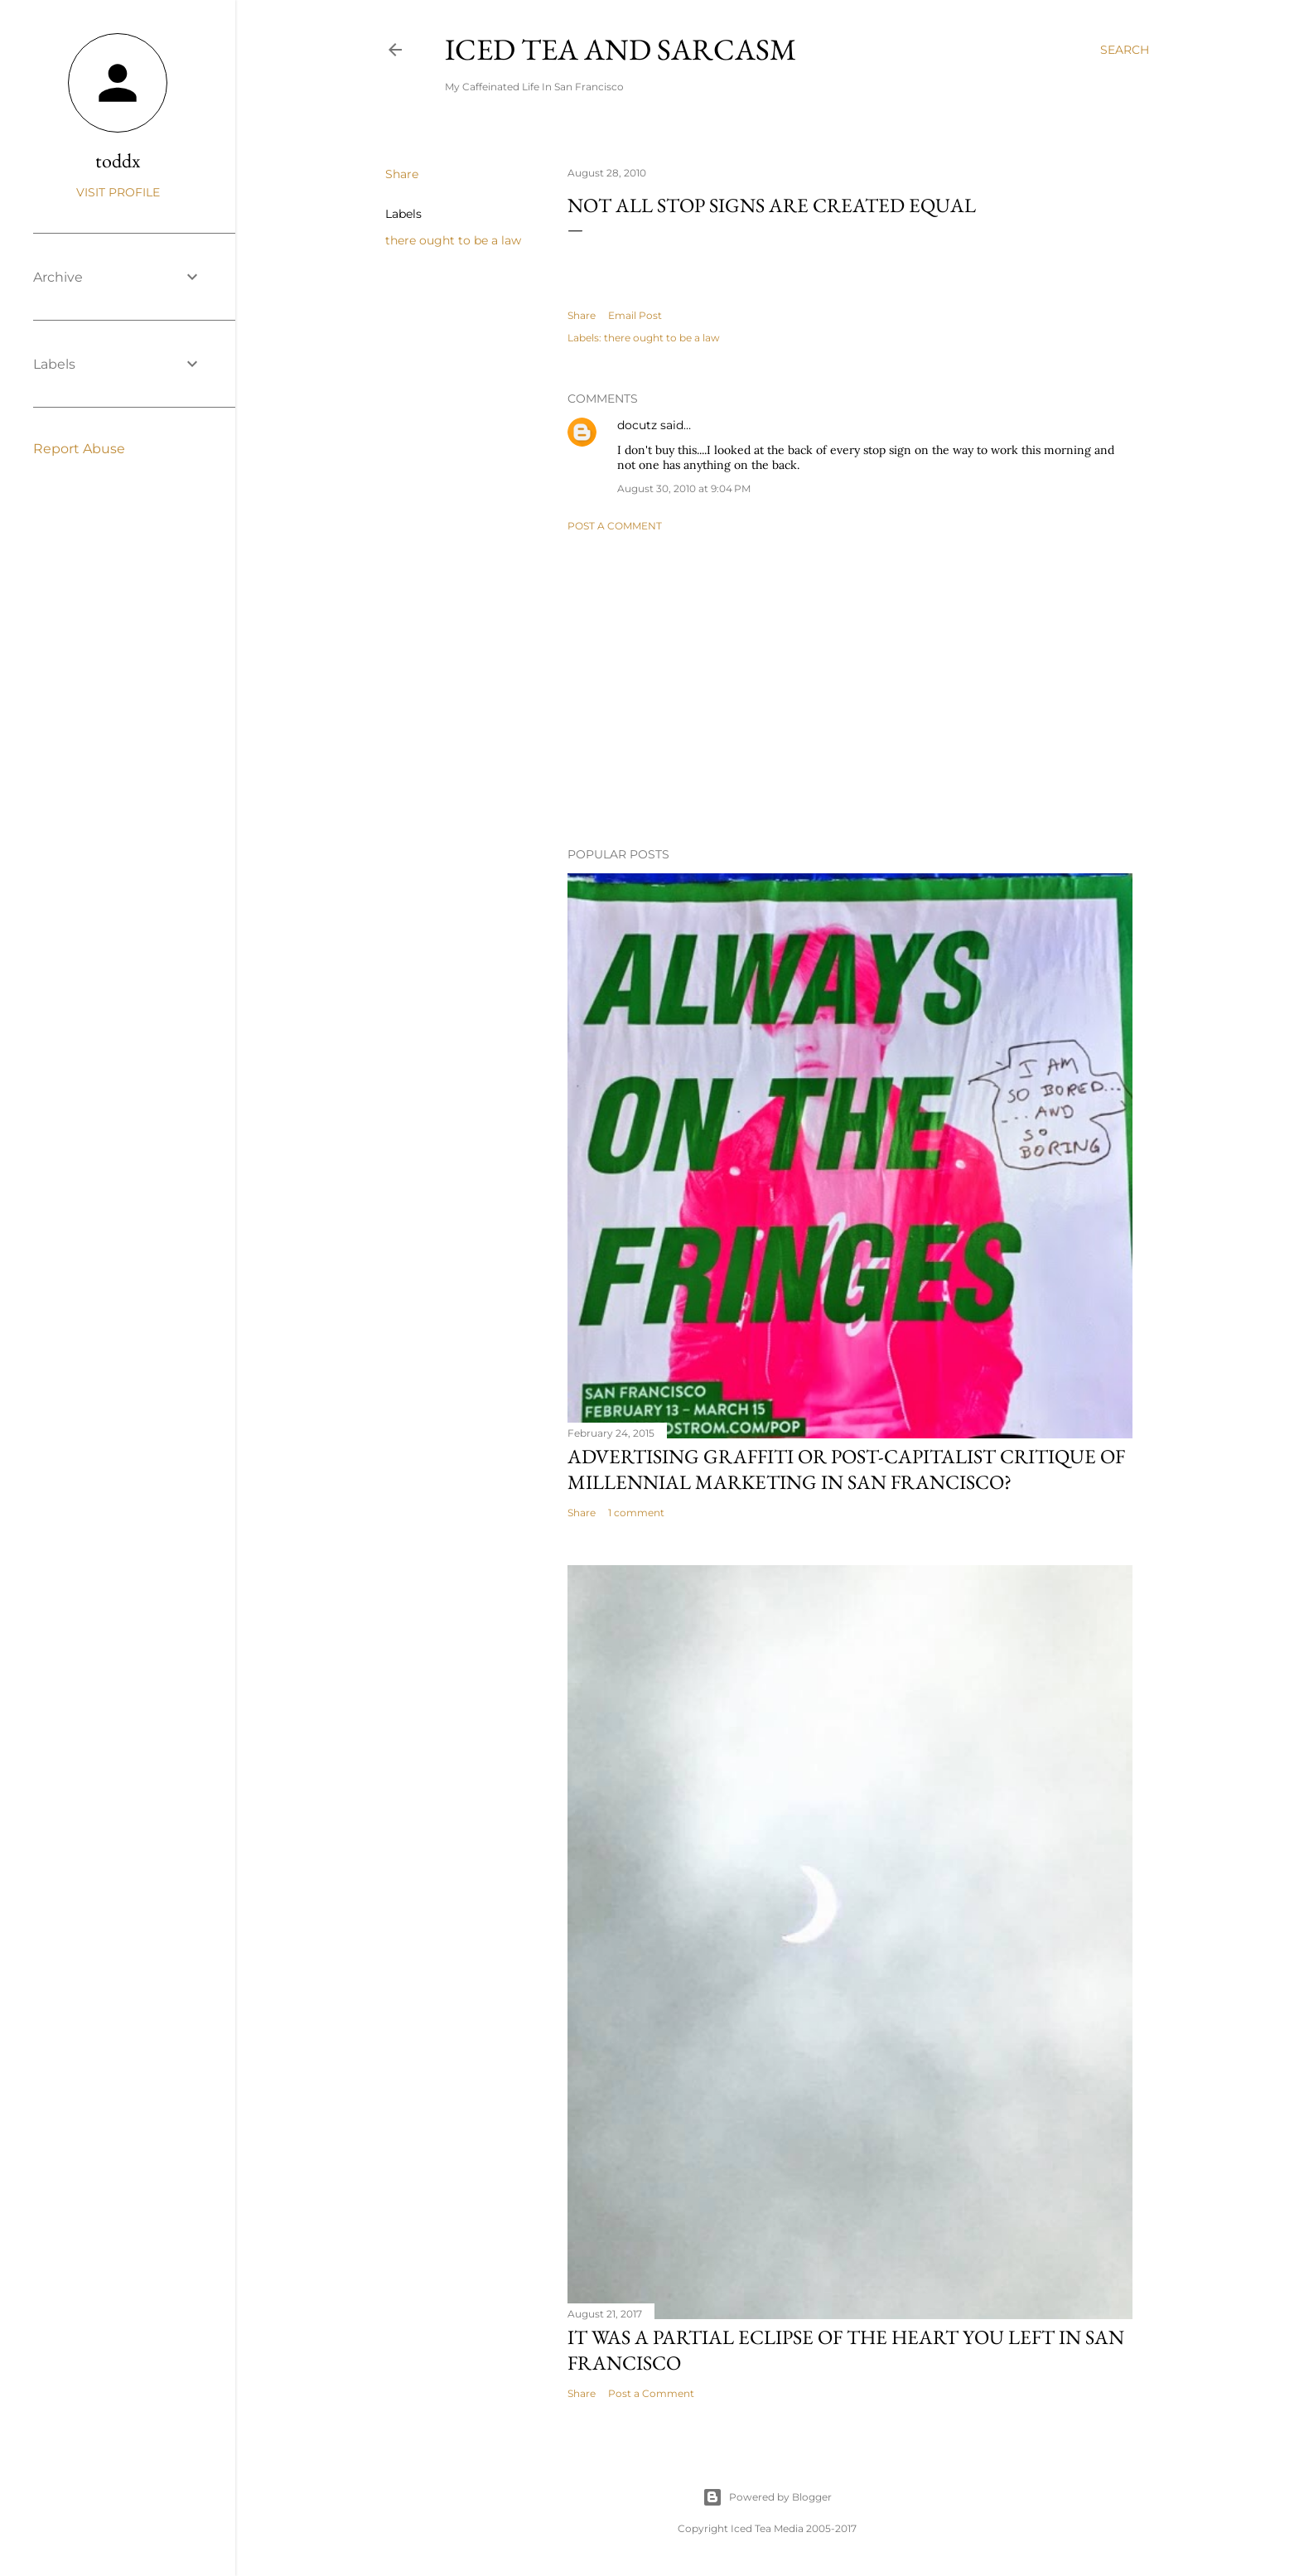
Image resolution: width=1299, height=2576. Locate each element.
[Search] (1124, 50)
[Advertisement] (849, 689)
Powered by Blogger (767, 2497)
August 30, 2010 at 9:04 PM (684, 488)
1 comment (636, 1512)
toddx (117, 160)
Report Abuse (79, 449)
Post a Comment (614, 526)
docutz (637, 425)
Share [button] (401, 174)
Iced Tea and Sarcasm (620, 49)
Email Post (635, 315)
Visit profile (118, 192)
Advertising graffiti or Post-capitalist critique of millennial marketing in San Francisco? (846, 1469)
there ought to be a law (453, 240)
